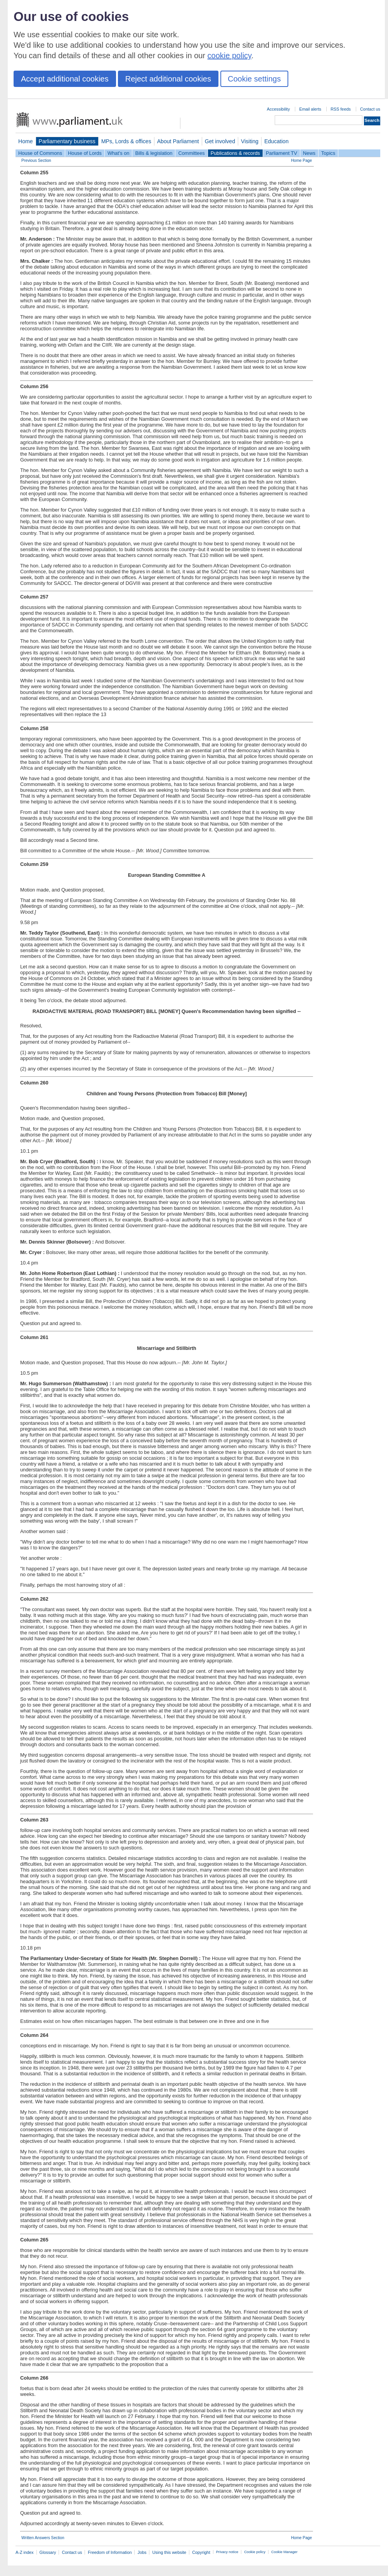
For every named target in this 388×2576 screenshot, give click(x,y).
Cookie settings (254, 79)
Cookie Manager (284, 2552)
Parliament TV (281, 153)
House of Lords (85, 153)
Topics (328, 153)
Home (25, 141)
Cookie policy (254, 2552)
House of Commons (40, 153)
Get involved (220, 141)
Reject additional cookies (168, 79)
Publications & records (235, 153)
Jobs (141, 2552)
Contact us (370, 109)
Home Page (301, 160)
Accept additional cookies (65, 79)
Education (276, 141)
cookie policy (229, 55)
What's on (118, 153)
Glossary (48, 2552)
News (309, 153)
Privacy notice (227, 2552)
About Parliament (178, 141)
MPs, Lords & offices (126, 141)
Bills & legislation (153, 153)
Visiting (249, 141)
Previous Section (36, 160)
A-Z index (25, 2552)
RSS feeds (341, 109)
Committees (191, 153)
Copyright (201, 2552)
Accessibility (278, 109)
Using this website (169, 2552)
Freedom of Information (110, 2552)
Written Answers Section (42, 2538)
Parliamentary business (67, 141)
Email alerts (310, 109)
